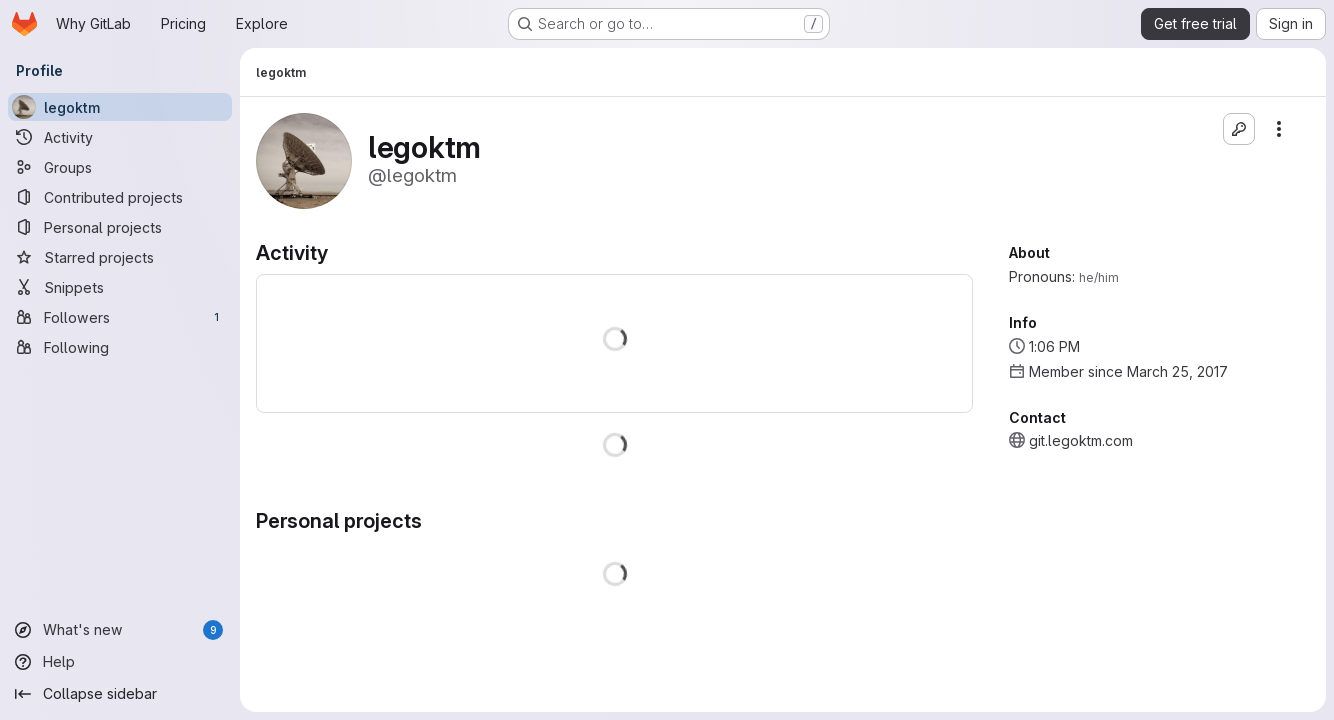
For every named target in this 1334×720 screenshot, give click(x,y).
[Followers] (120, 317)
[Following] (120, 347)
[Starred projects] (120, 257)
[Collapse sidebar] (120, 694)
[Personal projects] (120, 227)
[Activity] (120, 137)
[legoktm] (120, 107)
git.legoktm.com (1081, 440)
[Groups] (120, 167)
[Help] (120, 662)
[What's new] (120, 630)
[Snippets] (120, 287)
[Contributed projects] (120, 197)
